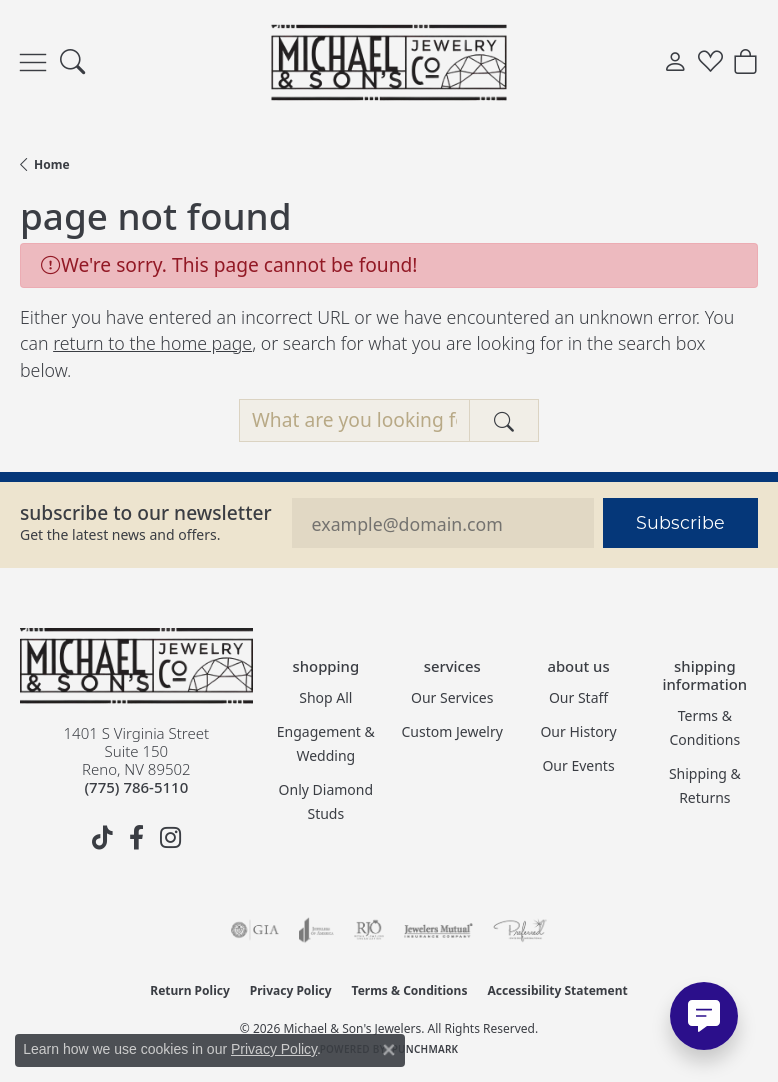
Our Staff (578, 697)
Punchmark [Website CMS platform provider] (425, 1049)
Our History (578, 731)
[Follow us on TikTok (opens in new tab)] (102, 838)
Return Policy (190, 990)
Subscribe (680, 522)
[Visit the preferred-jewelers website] (520, 930)
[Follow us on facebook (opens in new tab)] (136, 838)
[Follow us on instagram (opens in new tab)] (170, 838)
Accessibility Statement (557, 990)
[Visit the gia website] (255, 930)
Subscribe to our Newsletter (146, 512)
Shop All (325, 697)
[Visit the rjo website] (369, 930)
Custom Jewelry (452, 731)
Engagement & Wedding (326, 743)
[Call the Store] (136, 787)
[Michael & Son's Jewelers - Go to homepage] (136, 666)
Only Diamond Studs (326, 801)
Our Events (578, 765)
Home (52, 164)
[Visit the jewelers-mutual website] (438, 930)
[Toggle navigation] (33, 62)
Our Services (452, 697)
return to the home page (152, 343)
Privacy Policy (291, 990)
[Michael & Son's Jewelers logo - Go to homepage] (389, 62)
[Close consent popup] (389, 1050)
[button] (72, 63)
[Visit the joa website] (316, 930)
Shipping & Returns (705, 785)
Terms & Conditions (705, 727)
